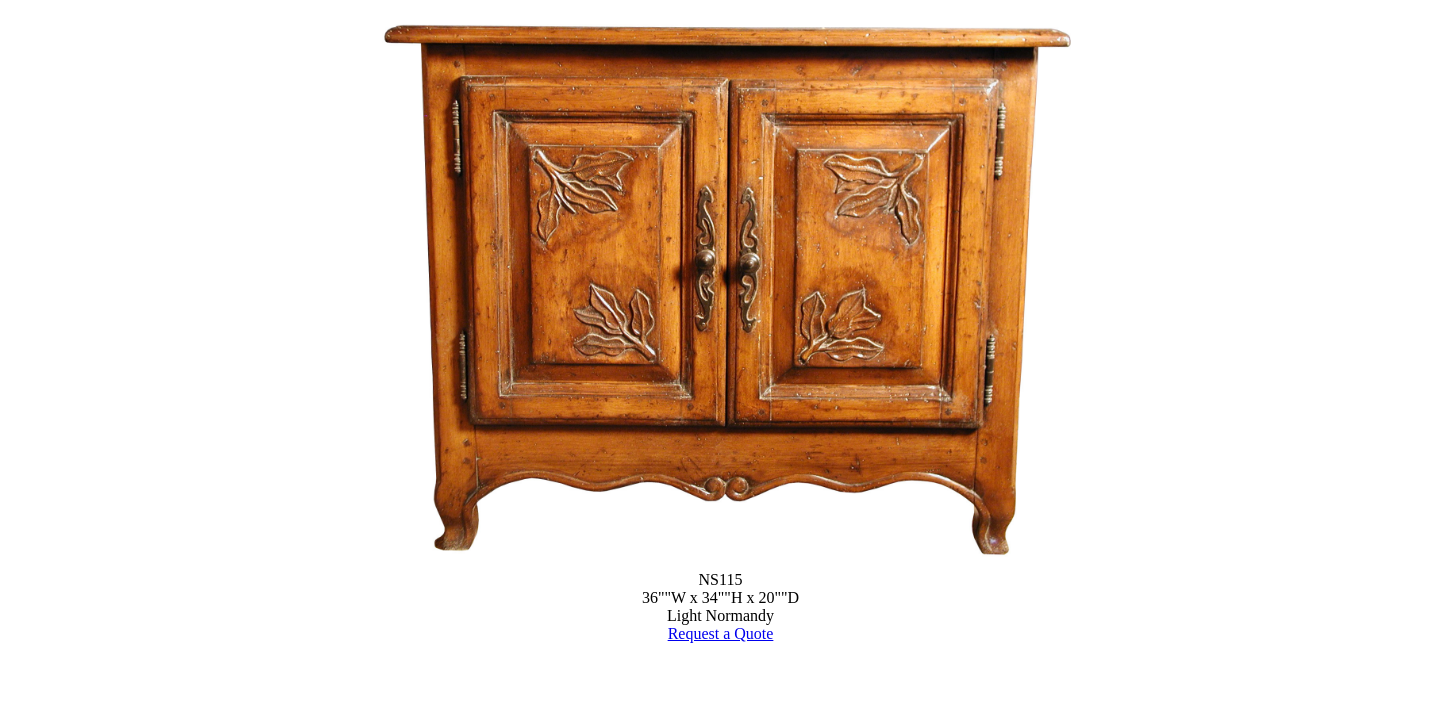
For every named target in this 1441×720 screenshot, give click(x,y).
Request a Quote (721, 633)
